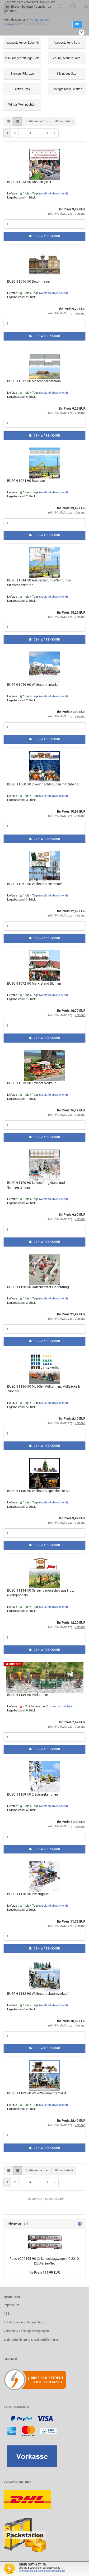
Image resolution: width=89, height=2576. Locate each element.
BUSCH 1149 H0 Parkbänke (27, 1695)
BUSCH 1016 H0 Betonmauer (28, 281)
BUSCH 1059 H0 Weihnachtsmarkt (32, 685)
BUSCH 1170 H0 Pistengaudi (28, 1894)
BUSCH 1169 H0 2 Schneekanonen (32, 1794)
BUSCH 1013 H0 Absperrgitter (29, 182)
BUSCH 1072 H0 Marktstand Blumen (34, 983)
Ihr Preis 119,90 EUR (44, 2272)
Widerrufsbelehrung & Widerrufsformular (31, 2340)
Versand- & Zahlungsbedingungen (26, 2331)
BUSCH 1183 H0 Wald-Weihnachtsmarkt (36, 2093)
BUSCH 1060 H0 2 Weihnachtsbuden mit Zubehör (43, 784)
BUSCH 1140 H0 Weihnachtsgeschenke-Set (38, 1491)
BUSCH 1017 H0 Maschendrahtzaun (34, 381)
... (38, 133)
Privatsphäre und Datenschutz (24, 2322)
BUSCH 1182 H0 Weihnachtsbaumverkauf (38, 1994)
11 (46, 133)
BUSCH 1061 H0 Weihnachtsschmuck (34, 884)
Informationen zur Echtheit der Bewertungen (42, 2571)
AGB (6, 2313)
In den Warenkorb (44, 236)
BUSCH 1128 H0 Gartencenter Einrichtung (38, 1287)
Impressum (11, 2305)
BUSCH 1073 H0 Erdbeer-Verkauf (31, 1083)
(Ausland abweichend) (53, 193)
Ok (77, 24)
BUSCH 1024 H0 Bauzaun (26, 481)
